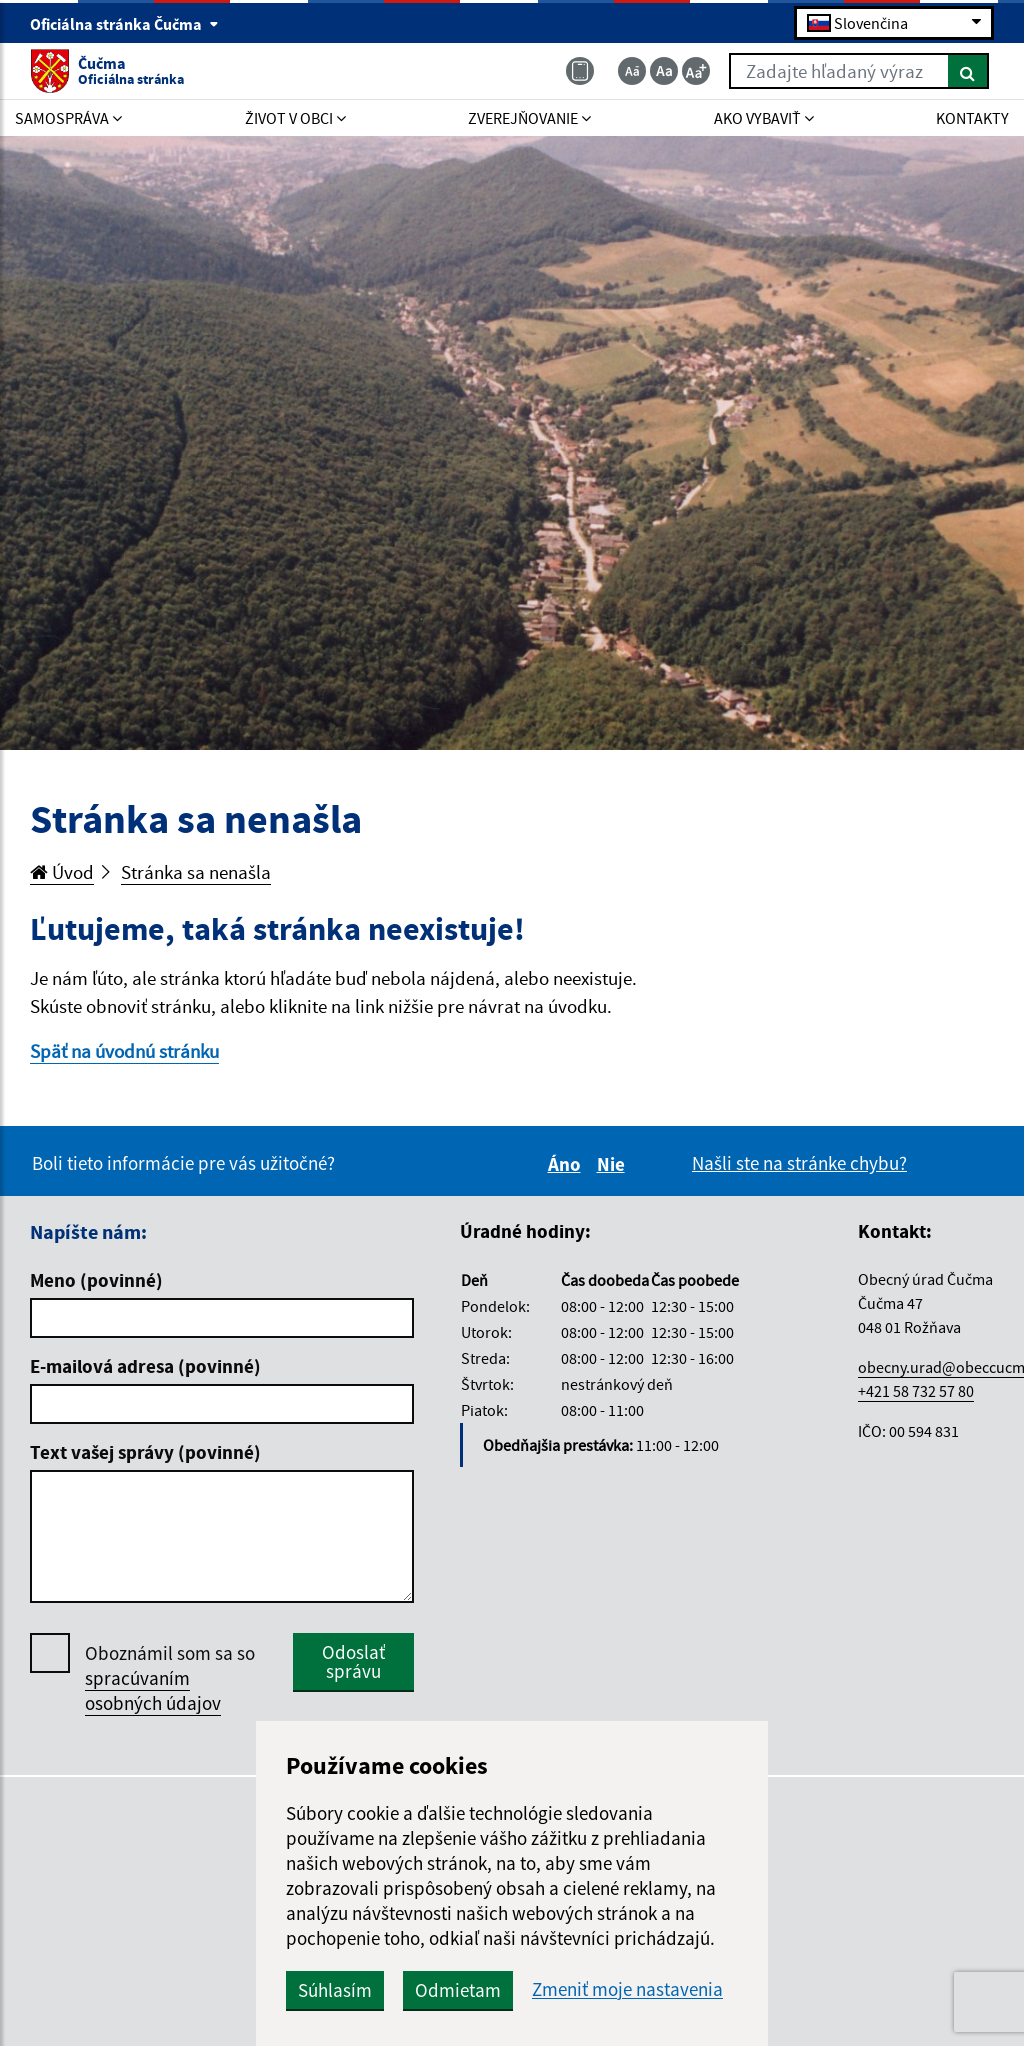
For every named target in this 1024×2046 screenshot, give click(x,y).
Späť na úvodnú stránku (124, 1051)
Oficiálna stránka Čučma (124, 24)
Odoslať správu (353, 1661)
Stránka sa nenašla (196, 872)
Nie (614, 1164)
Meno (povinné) (96, 1280)
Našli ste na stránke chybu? (799, 1163)
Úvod (62, 872)
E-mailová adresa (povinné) (145, 1366)
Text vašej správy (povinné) (145, 1452)
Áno (567, 1164)
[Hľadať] (968, 71)
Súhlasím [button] (335, 1990)
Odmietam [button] (458, 1990)
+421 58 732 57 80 (916, 1391)
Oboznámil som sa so (170, 1678)
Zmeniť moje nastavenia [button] (627, 1989)
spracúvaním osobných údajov (153, 1690)
